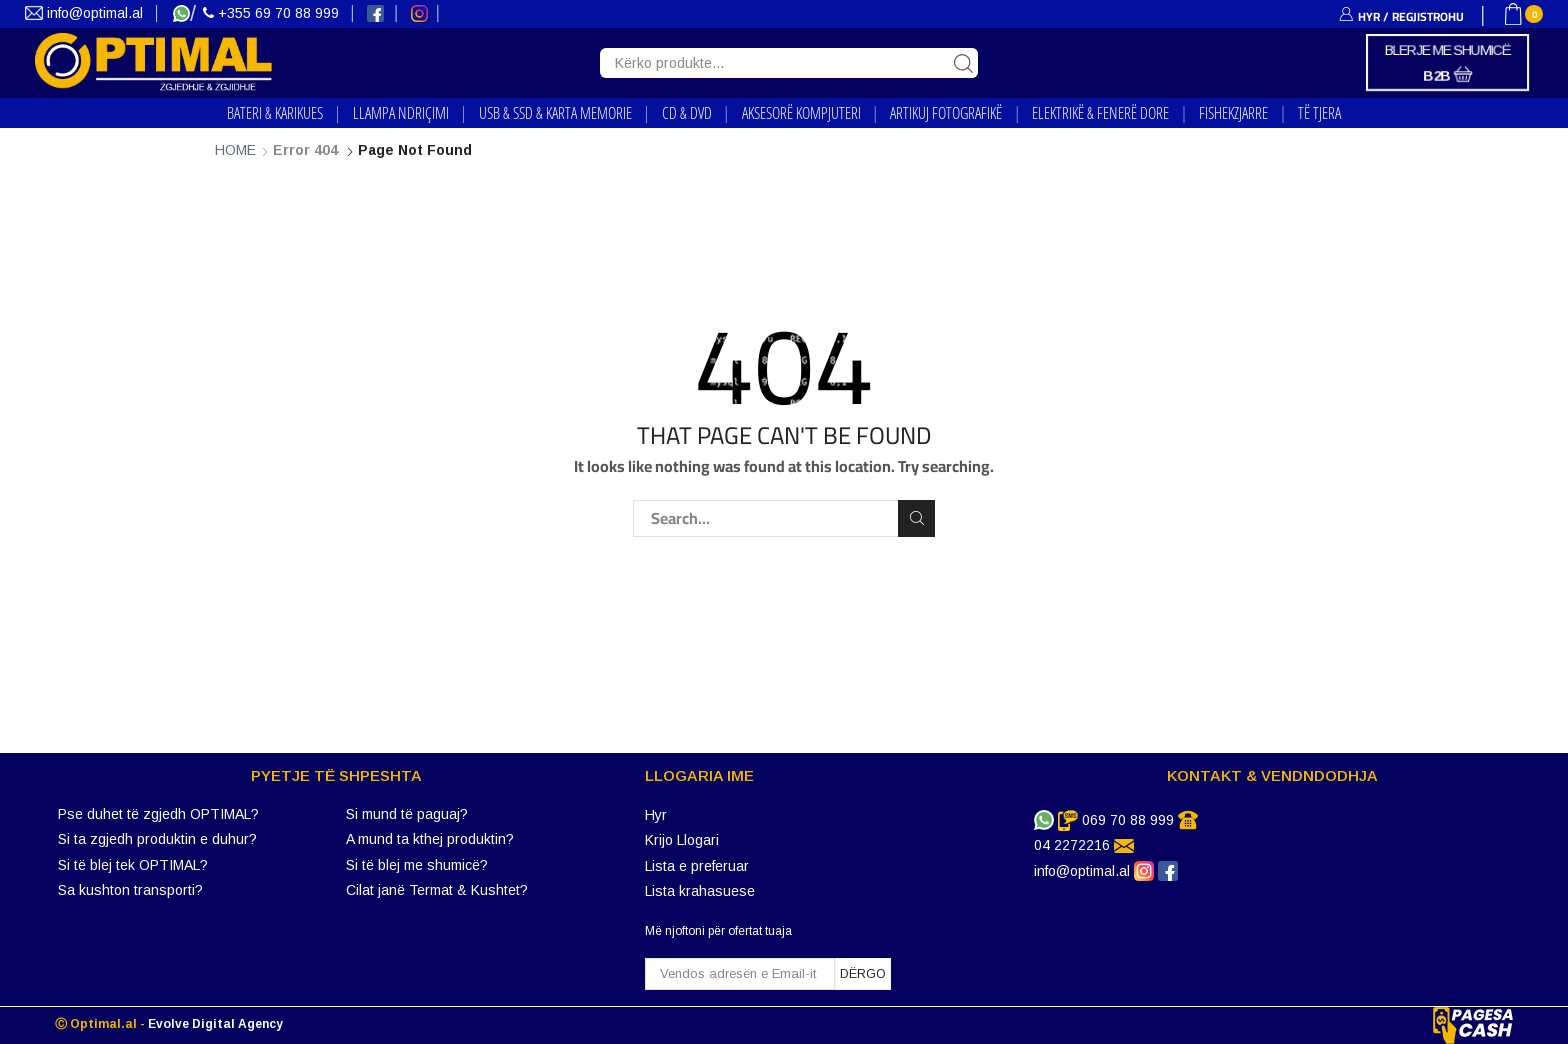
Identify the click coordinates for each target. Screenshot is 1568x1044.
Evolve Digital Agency (215, 1024)
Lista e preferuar (697, 866)
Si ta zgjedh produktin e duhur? (157, 839)
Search (916, 518)
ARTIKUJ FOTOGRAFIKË (946, 113)
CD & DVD (687, 113)
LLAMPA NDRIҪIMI (401, 113)
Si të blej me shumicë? (417, 865)
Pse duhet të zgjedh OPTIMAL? (158, 814)
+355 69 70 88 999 (273, 13)
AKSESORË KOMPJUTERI (801, 113)
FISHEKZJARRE (1233, 113)
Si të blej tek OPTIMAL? (133, 865)
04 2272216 (1072, 845)
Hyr (656, 815)
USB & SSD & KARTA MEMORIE (555, 113)
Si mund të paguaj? (407, 814)
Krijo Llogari (682, 840)
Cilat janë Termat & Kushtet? (437, 890)
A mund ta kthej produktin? (430, 839)
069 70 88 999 (1128, 820)
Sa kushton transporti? (130, 890)
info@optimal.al (86, 13)
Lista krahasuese (700, 891)
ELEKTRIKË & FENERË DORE (1100, 113)
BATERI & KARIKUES (275, 113)
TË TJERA (1319, 113)
